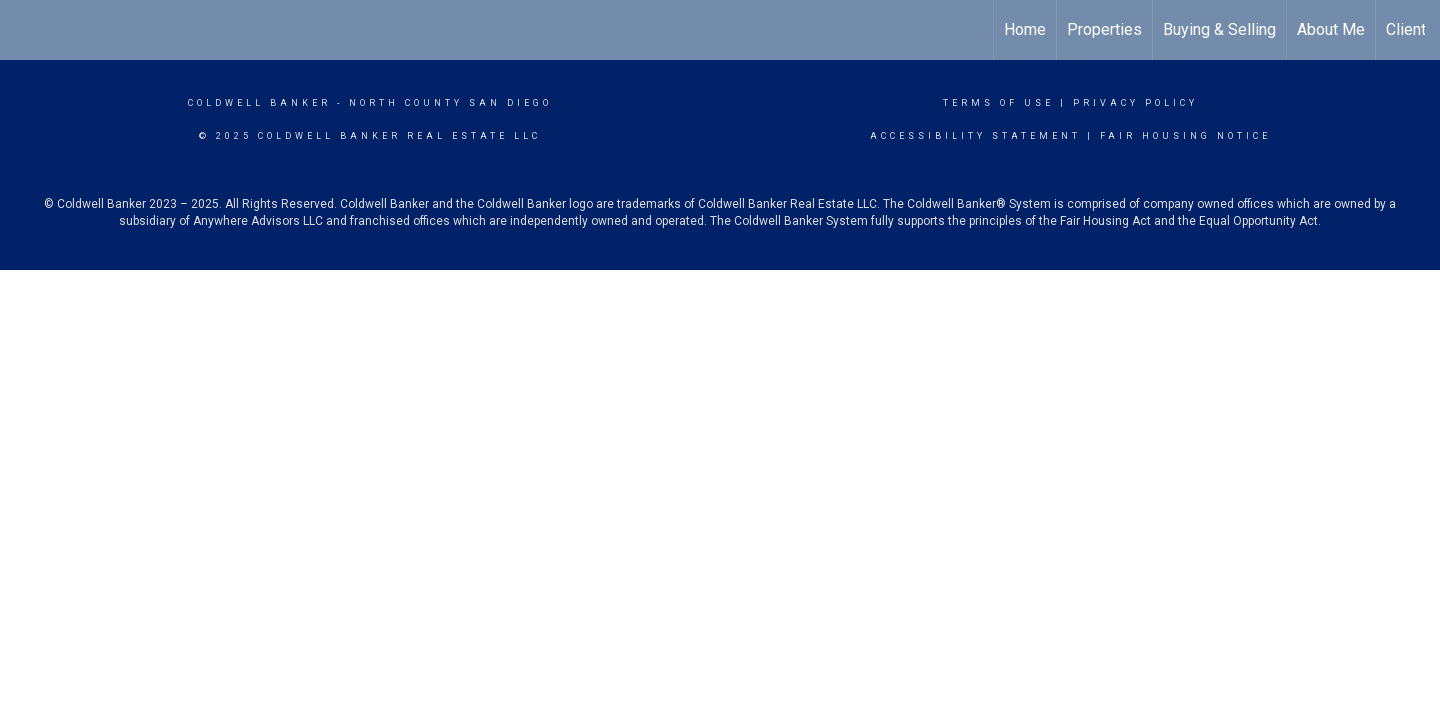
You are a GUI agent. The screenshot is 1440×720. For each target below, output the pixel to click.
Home (1025, 29)
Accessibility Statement (975, 136)
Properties (1104, 29)
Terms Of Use (998, 103)
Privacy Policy (1135, 103)
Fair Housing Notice (1185, 136)
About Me (1331, 29)
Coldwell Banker (259, 103)
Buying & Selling (1219, 29)
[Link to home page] (25, 30)
